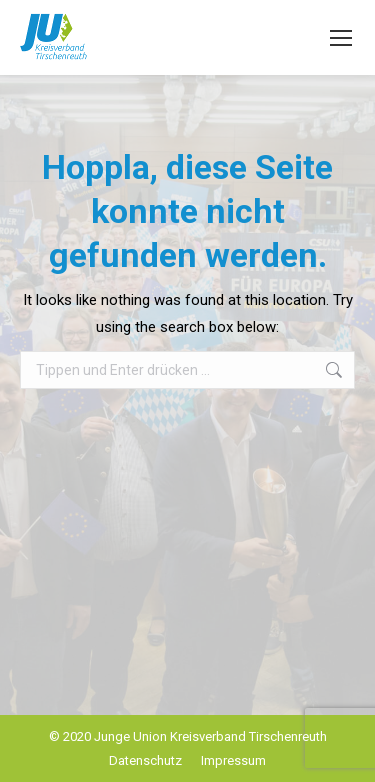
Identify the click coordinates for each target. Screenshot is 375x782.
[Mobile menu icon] (341, 38)
